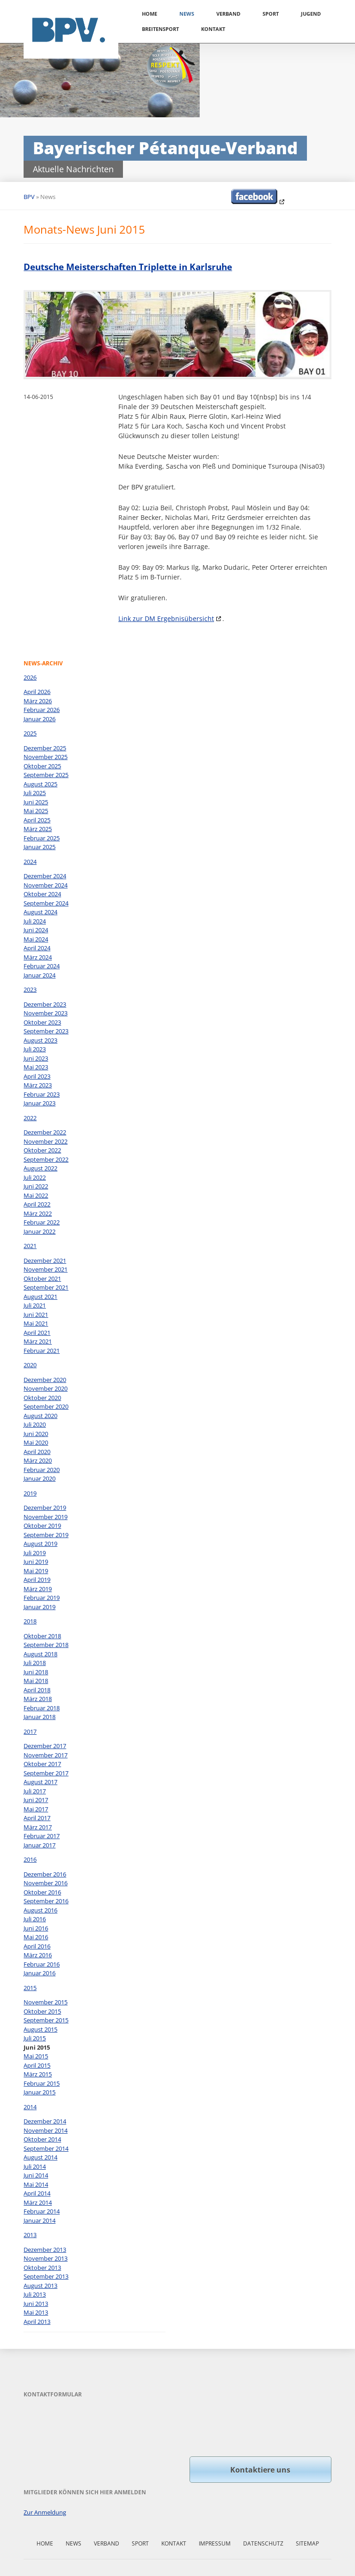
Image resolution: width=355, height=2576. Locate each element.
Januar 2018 (39, 1717)
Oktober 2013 (42, 2267)
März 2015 (38, 2074)
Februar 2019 (42, 1597)
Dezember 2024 (45, 876)
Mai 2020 (36, 1442)
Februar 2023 (42, 1094)
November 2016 (45, 1883)
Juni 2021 (36, 1314)
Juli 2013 (35, 2294)
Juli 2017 (35, 1791)
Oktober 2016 (42, 1892)
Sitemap (307, 2543)
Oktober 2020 (42, 1398)
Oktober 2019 (42, 1525)
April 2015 (37, 2065)
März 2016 (38, 1955)
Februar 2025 (42, 838)
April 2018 (37, 1690)
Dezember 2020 (45, 1379)
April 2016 (37, 1946)
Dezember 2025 (45, 748)
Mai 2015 (36, 2056)
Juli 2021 (35, 1305)
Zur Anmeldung (45, 2512)
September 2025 (46, 775)
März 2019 (38, 1589)
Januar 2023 (39, 1103)
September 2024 (46, 903)
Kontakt (213, 28)
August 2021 (40, 1296)
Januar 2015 (39, 2092)
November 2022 (45, 1141)
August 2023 (40, 1040)
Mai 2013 (36, 2312)
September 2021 (46, 1287)
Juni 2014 (36, 2175)
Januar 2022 (39, 1231)
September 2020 (46, 1406)
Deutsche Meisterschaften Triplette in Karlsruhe (128, 267)
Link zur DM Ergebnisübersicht (166, 618)
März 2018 (38, 1699)
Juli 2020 (35, 1424)
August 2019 (40, 1543)
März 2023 (38, 1085)
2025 (30, 733)
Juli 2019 (35, 1553)
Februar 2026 (42, 710)
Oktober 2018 (42, 1636)
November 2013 (45, 2258)
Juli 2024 (35, 921)
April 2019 (37, 1579)
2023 (30, 989)
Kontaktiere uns (260, 2470)
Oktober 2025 (42, 766)
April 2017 (37, 1818)
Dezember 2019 (45, 1507)
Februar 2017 (42, 1836)
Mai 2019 (36, 1571)
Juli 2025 (35, 793)
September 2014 (46, 2148)
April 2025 (37, 820)
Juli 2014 (35, 2166)
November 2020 (45, 1388)
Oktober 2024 (42, 894)
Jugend (311, 13)
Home (149, 13)
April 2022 (37, 1204)
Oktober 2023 (42, 1022)
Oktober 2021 (42, 1278)
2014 (30, 2107)
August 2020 (40, 1416)
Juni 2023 (36, 1058)
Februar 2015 (42, 2083)
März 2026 (38, 701)
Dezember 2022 (45, 1132)
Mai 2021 (36, 1323)
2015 (30, 1988)
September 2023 (46, 1031)
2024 (30, 861)
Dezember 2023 (45, 1004)
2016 (30, 1859)
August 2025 (40, 784)
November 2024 (45, 885)
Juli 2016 (35, 1919)
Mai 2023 (36, 1067)
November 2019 (45, 1517)
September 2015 (46, 2020)
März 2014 (38, 2202)
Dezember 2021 (45, 1260)
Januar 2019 (39, 1607)
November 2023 (45, 1013)
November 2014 (45, 2130)
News (186, 13)
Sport (271, 13)
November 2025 (45, 757)
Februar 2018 (42, 1708)
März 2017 (38, 1827)
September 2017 (46, 1773)
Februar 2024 (42, 966)
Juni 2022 (36, 1186)
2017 (30, 1731)
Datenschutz (263, 2543)
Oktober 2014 (42, 2139)
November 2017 (45, 1755)
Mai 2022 (36, 1195)
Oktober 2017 (42, 1764)
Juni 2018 (36, 1672)
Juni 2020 (36, 1434)
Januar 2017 (39, 1845)
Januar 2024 (39, 975)
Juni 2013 (36, 2303)
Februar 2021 (42, 1350)
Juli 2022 (35, 1177)
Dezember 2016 (45, 1874)
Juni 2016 (36, 1928)
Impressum (215, 2543)
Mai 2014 (36, 2184)
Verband (228, 13)
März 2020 (38, 1460)
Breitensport (160, 28)
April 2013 (37, 2321)
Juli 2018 (35, 1663)
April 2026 (37, 692)
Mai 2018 (36, 1681)
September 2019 (46, 1535)
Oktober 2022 (42, 1150)
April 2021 (37, 1332)
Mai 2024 (36, 939)
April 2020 (37, 1452)
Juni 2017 (36, 1800)
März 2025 (38, 829)
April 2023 (37, 1076)
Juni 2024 (36, 930)
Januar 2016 (39, 1973)
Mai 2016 (36, 1937)
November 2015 (45, 2002)
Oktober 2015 (42, 2011)
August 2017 (40, 1782)
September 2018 (46, 1645)
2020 (30, 1365)
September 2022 (46, 1159)
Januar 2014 (39, 2220)
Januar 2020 (39, 1478)
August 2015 (40, 2029)
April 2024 (37, 948)
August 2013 (40, 2285)
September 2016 (46, 1901)
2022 (30, 1118)
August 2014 (40, 2157)
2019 (30, 1493)
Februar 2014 (42, 2211)
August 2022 (40, 1168)
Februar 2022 (42, 1222)
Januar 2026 (39, 719)
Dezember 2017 (45, 1746)
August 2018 (40, 1654)
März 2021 (38, 1341)
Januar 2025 (39, 847)
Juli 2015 (35, 2038)
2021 (30, 1246)
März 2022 (38, 1213)
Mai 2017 (36, 1809)
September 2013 (46, 2276)
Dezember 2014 (45, 2121)
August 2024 (40, 912)
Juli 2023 (35, 1049)
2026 (30, 677)
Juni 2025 (36, 802)
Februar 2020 (42, 1470)
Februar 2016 (42, 1964)
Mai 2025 (36, 811)
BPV (29, 197)
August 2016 (40, 1910)
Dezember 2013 (45, 2249)
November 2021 (45, 1269)
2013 (30, 2235)
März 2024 (38, 957)
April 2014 (37, 2193)
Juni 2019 (36, 1561)
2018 (30, 1621)
